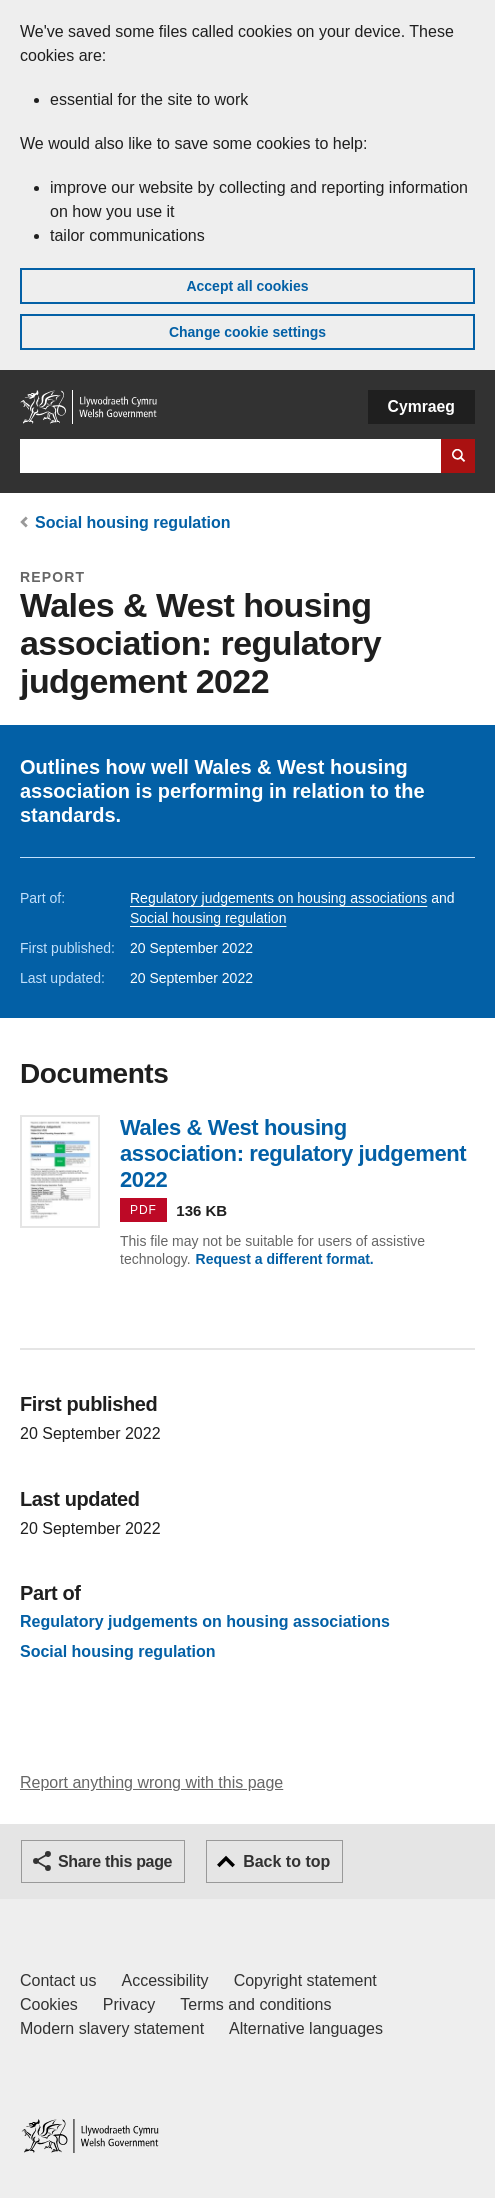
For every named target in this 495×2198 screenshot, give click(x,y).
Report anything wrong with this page (151, 1782)
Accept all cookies (247, 286)
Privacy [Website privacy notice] (129, 2004)
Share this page (115, 1861)
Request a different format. (285, 1259)
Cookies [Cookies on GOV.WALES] (49, 2004)
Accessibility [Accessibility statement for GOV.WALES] (164, 1980)
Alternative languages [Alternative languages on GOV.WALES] (306, 2028)
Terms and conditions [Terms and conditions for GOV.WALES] (255, 2004)
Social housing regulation (133, 522)
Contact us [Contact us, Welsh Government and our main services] (58, 1980)
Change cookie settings (247, 332)
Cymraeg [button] (421, 406)
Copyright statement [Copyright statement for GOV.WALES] (305, 1980)
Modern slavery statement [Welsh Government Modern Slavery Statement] (112, 2028)
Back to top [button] (286, 1861)
